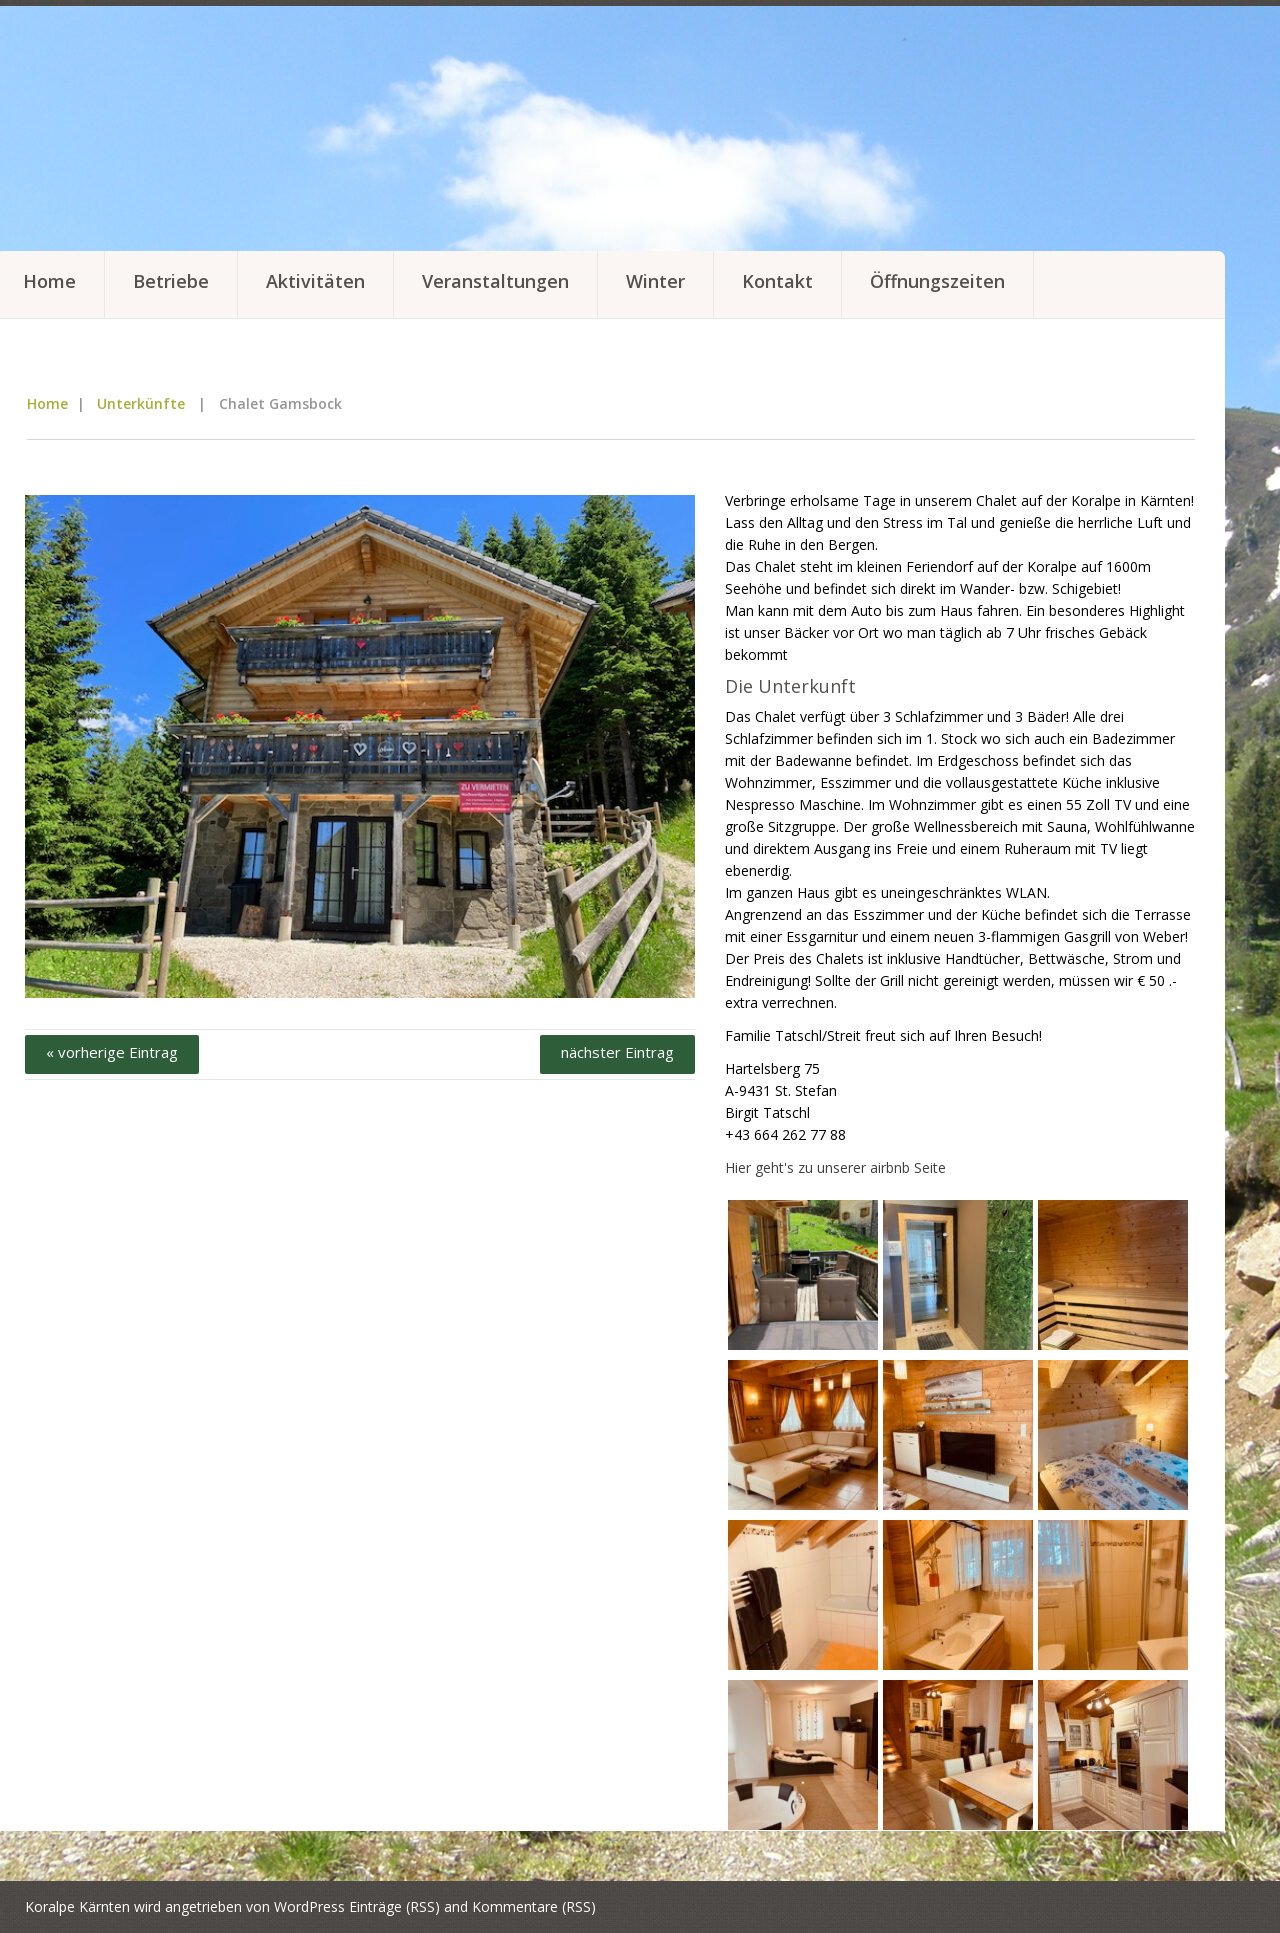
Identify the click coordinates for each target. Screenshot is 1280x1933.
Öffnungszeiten (937, 281)
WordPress (309, 1906)
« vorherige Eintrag (112, 1052)
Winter (655, 281)
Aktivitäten (315, 281)
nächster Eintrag (617, 1052)
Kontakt (777, 281)
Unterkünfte (141, 403)
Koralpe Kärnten (77, 1906)
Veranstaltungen (495, 281)
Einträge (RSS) (394, 1906)
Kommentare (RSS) (534, 1906)
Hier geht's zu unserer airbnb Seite (835, 1167)
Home (47, 403)
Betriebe (171, 281)
